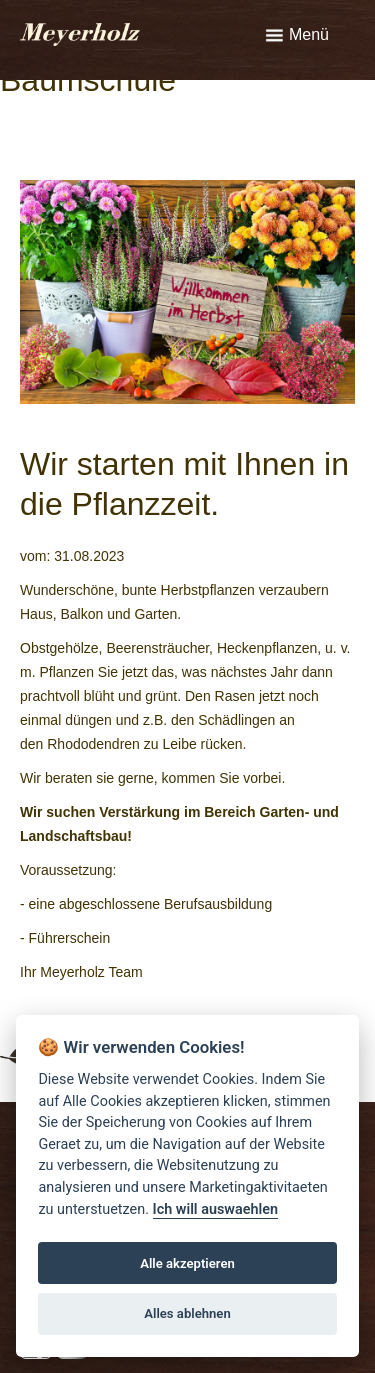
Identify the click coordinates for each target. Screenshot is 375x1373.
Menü (309, 34)
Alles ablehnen (187, 1313)
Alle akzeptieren (187, 1263)
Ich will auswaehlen (215, 1209)
